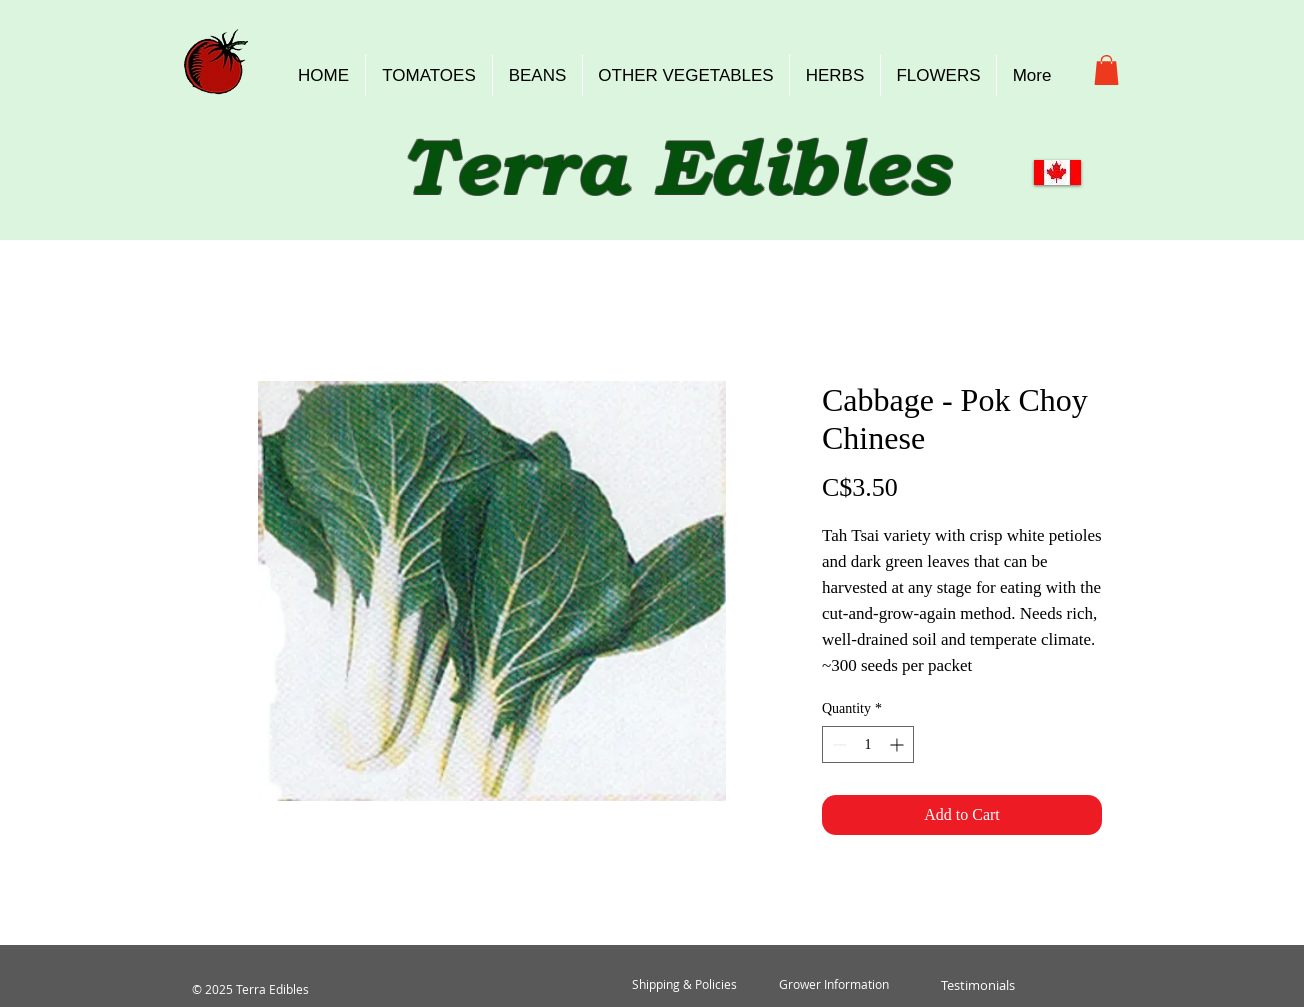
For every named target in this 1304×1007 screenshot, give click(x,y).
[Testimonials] (977, 985)
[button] (1106, 70)
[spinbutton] (868, 744)
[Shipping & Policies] (684, 985)
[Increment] (898, 744)
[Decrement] (837, 744)
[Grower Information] (834, 985)
